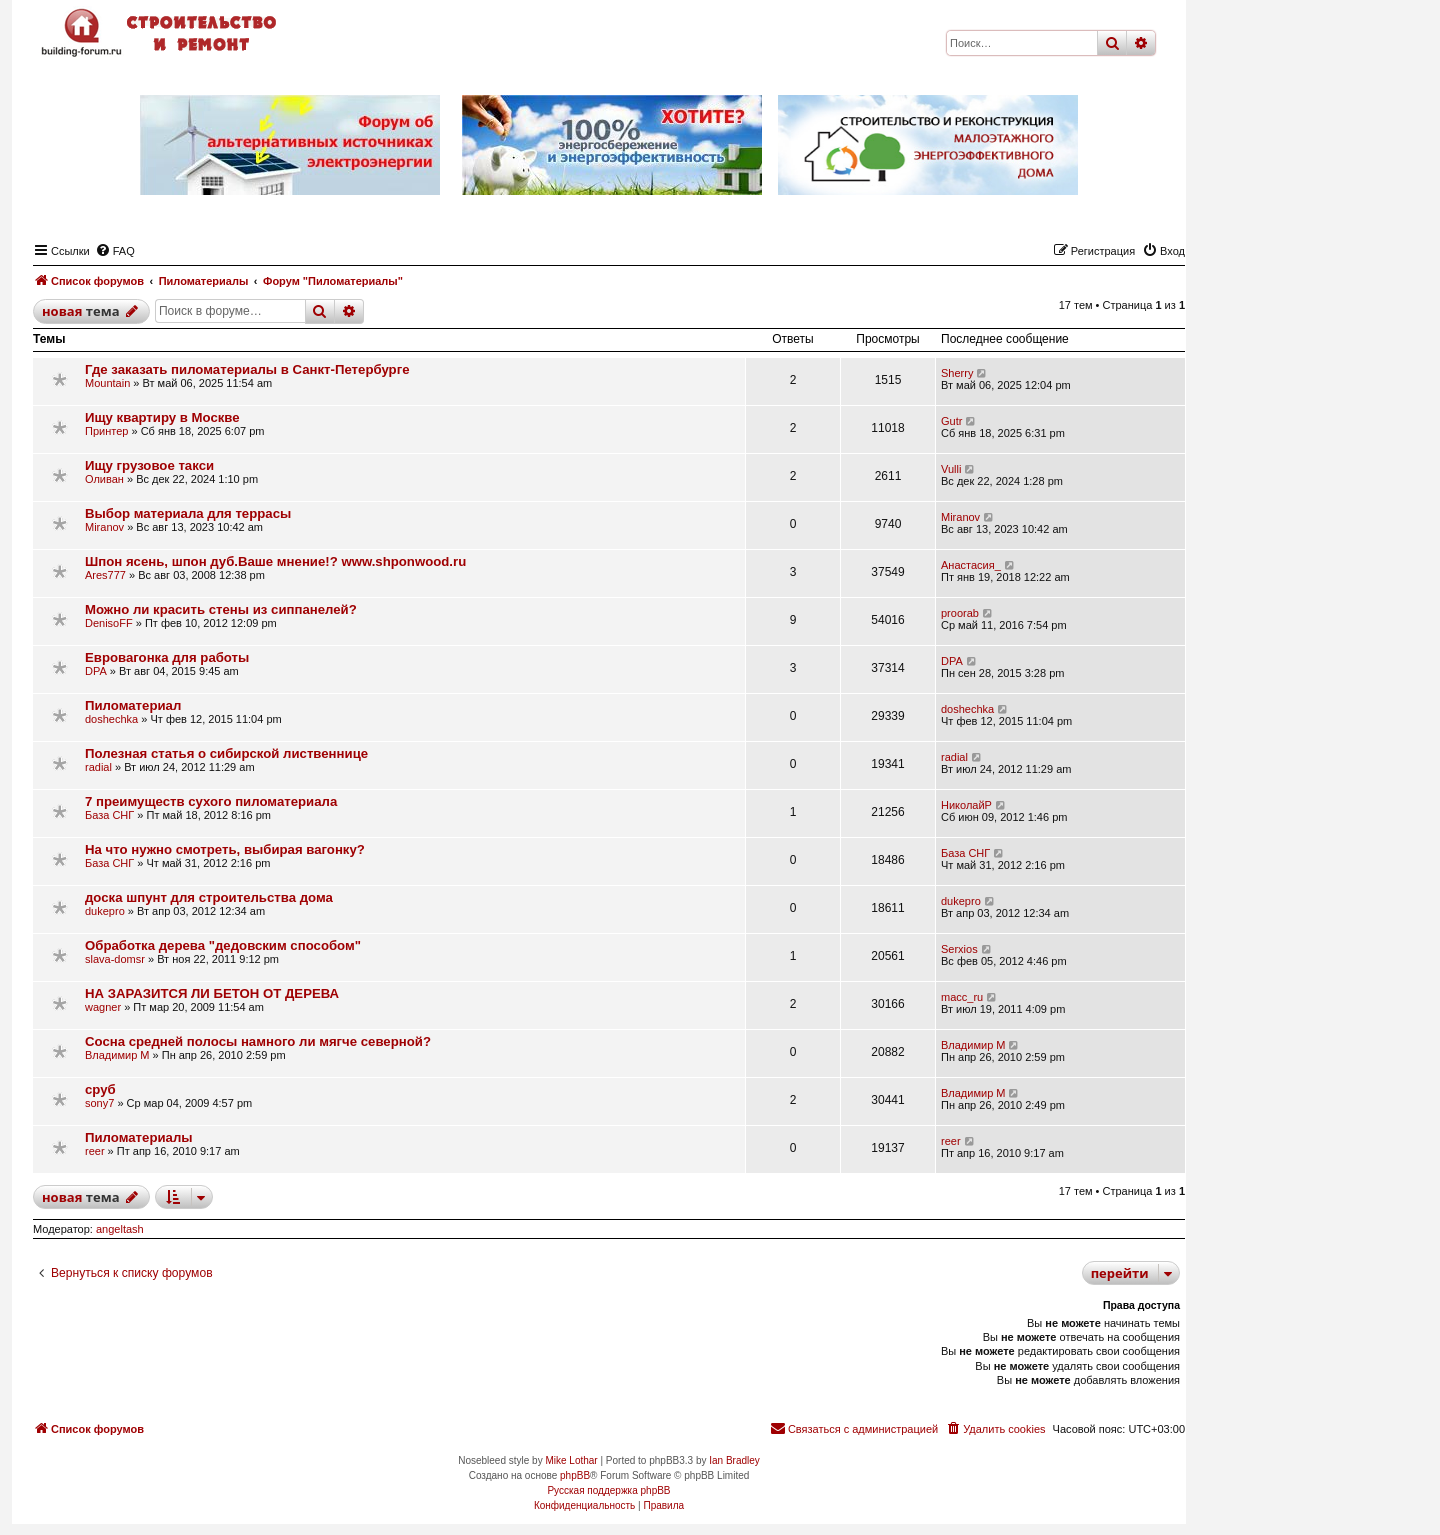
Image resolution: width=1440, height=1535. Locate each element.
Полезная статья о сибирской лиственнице (226, 753)
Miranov (104, 527)
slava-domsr (115, 959)
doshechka (111, 719)
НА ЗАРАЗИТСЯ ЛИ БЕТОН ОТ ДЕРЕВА (212, 993)
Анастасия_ (971, 565)
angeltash (120, 1229)
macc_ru (962, 997)
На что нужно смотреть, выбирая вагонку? (225, 849)
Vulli (951, 469)
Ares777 (105, 575)
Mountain (107, 383)
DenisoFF (109, 623)
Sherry (957, 373)
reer (95, 1151)
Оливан (104, 479)
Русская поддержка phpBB (608, 1490)
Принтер (106, 431)
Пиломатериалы (139, 1137)
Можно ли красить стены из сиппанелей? (221, 609)
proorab (960, 613)
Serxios (959, 949)
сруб (100, 1089)
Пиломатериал (133, 705)
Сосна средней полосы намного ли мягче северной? (258, 1041)
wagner (103, 1007)
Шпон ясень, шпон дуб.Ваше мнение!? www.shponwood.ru (275, 561)
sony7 (99, 1103)
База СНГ (109, 815)
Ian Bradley (734, 1460)
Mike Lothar (571, 1460)
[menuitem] (115, 251)
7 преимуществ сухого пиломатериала (211, 801)
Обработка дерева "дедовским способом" (223, 945)
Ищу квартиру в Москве (162, 417)
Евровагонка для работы (167, 657)
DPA (96, 671)
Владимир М (117, 1055)
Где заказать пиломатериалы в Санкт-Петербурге (247, 369)
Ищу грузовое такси (149, 465)
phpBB (575, 1475)
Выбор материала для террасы (188, 513)
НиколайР (966, 805)
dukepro (105, 911)
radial (98, 767)
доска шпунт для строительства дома (209, 897)
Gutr (951, 421)
